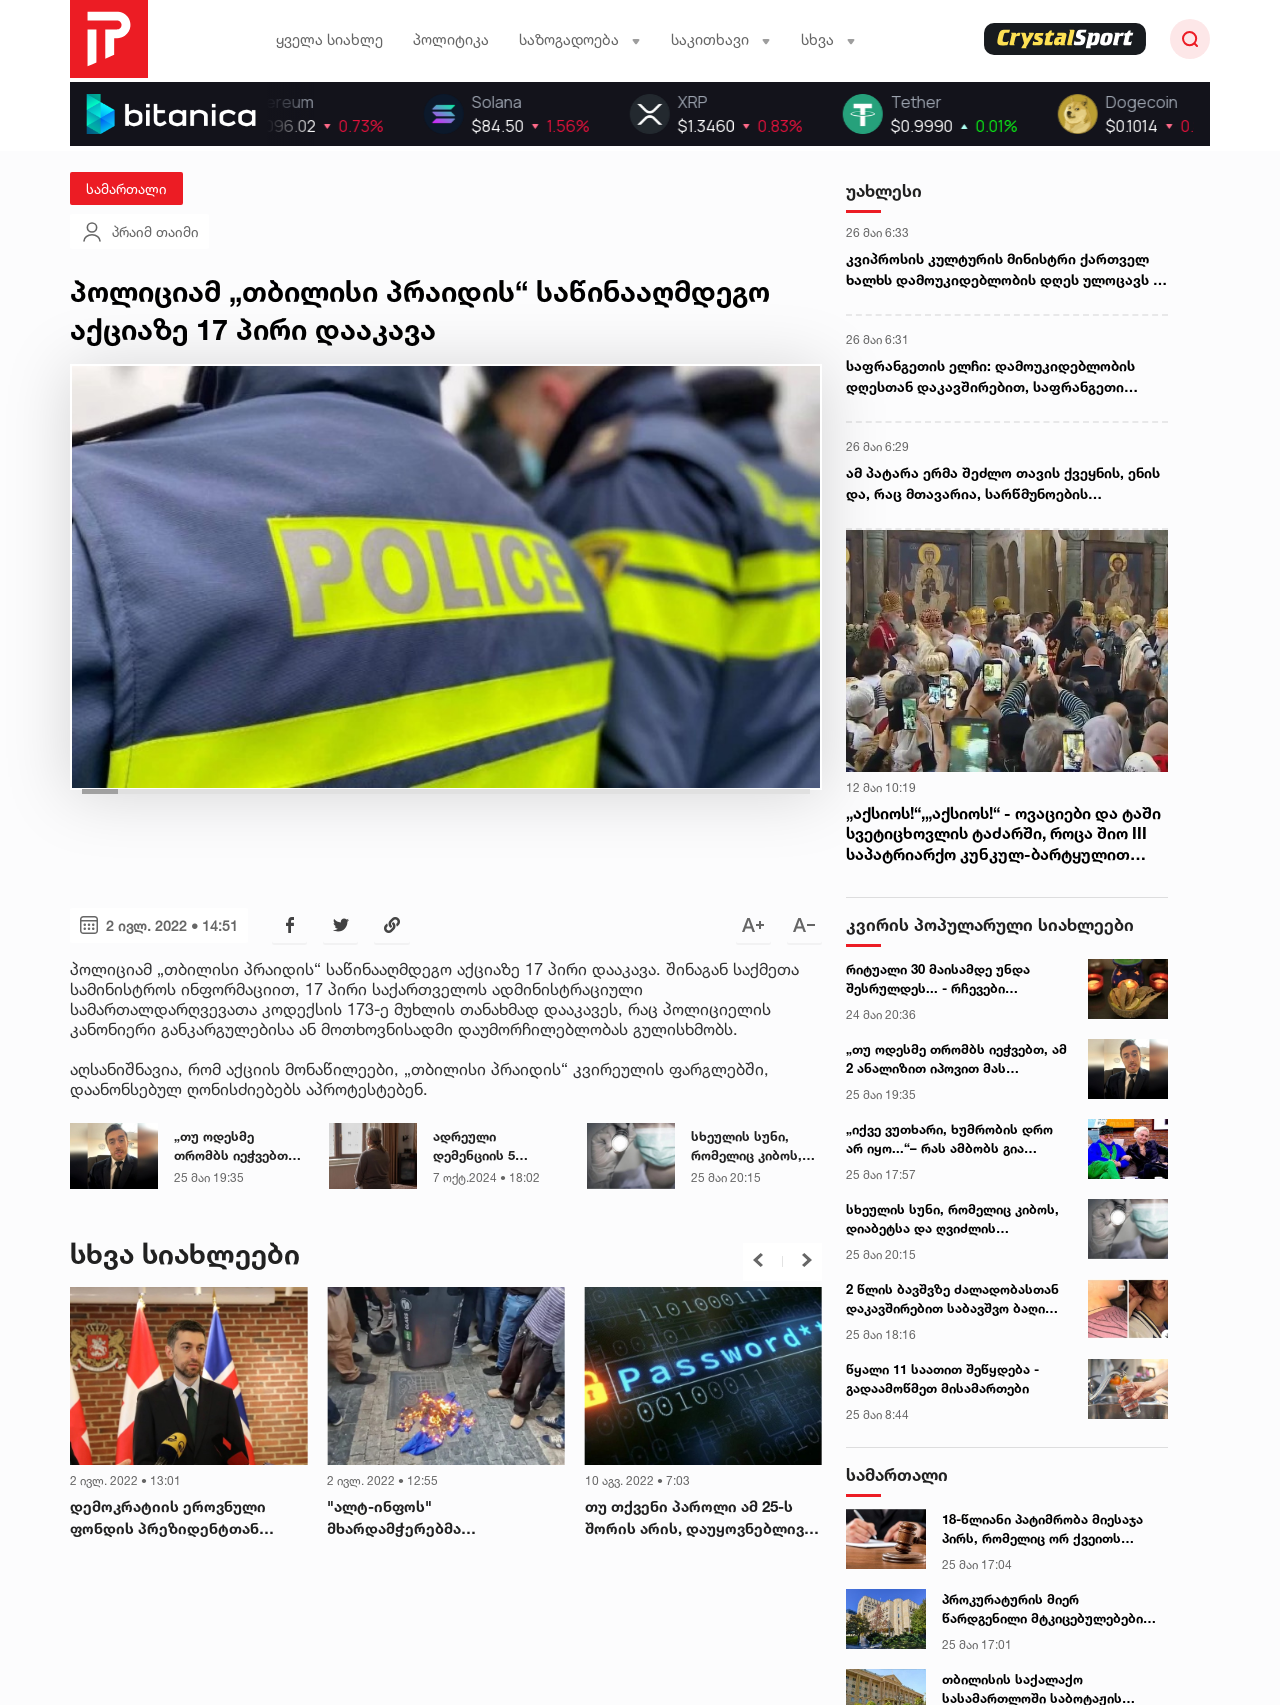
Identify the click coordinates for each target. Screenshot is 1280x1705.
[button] (758, 1260)
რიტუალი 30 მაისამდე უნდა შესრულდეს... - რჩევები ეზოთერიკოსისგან (938, 980)
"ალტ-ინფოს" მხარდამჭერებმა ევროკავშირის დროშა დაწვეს (442, 1519)
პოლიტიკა (451, 39)
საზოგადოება (580, 39)
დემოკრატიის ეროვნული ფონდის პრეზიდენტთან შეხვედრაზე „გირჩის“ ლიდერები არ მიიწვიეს (168, 1519)
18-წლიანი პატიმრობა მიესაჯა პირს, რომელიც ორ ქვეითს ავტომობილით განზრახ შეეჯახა (1048, 1530)
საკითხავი (721, 39)
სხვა (828, 39)
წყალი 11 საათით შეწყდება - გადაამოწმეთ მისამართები (942, 1379)
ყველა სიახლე (329, 39)
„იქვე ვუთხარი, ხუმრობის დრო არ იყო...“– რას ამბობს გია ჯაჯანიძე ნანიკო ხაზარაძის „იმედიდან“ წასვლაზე (949, 1140)
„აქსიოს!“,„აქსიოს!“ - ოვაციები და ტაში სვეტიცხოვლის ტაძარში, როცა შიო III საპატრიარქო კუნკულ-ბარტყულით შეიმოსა (1003, 834)
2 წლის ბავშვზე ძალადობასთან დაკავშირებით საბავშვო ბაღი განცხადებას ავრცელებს (952, 1300)
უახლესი (884, 190)
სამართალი (126, 188)
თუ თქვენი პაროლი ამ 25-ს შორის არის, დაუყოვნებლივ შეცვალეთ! (694, 1519)
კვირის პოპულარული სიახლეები (990, 924)
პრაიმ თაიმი (139, 232)
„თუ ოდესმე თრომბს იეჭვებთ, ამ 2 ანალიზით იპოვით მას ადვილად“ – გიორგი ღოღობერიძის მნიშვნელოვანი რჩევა (956, 1060)
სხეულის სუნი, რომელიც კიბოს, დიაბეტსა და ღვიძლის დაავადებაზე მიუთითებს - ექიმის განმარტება (952, 1220)
